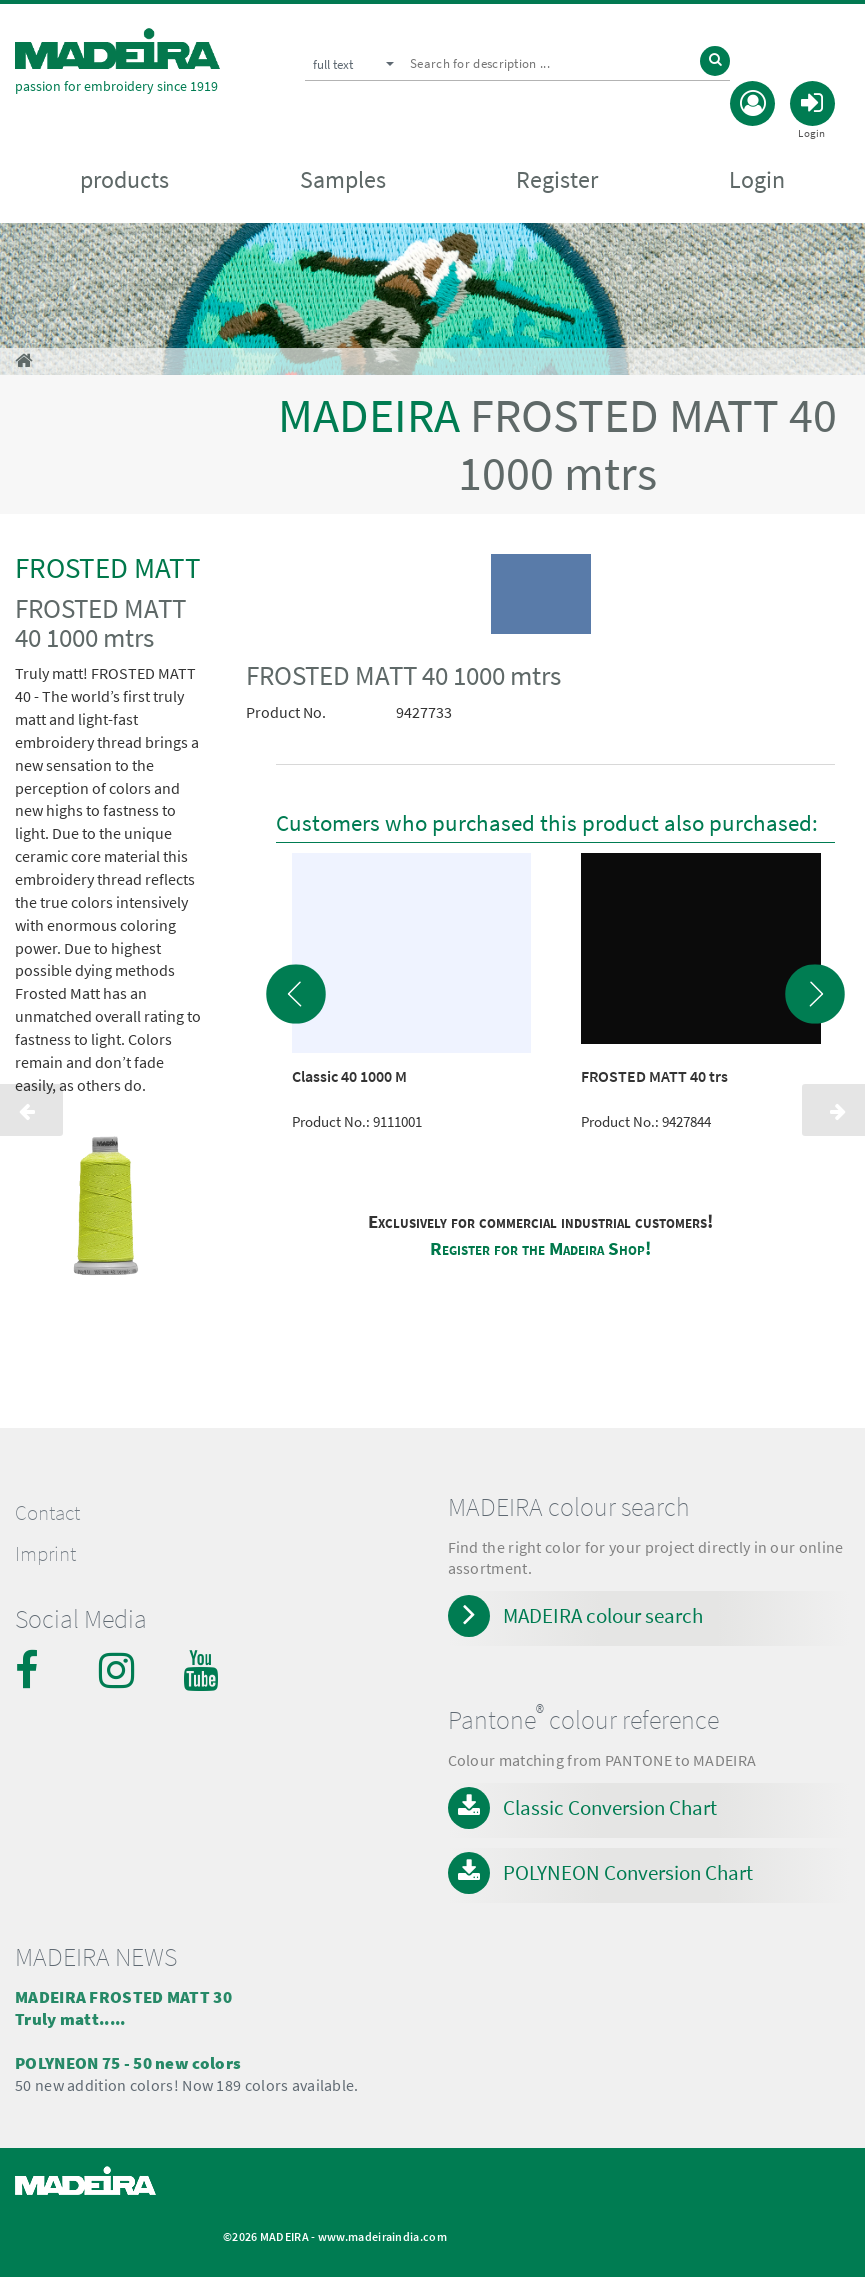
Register (557, 180)
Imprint (45, 1554)
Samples (343, 180)
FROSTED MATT (108, 567)
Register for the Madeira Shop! (540, 1248)
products (124, 180)
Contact (47, 1513)
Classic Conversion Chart (610, 1807)
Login (757, 180)
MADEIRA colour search (603, 1615)
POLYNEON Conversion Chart (628, 1872)
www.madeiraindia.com (382, 2236)
